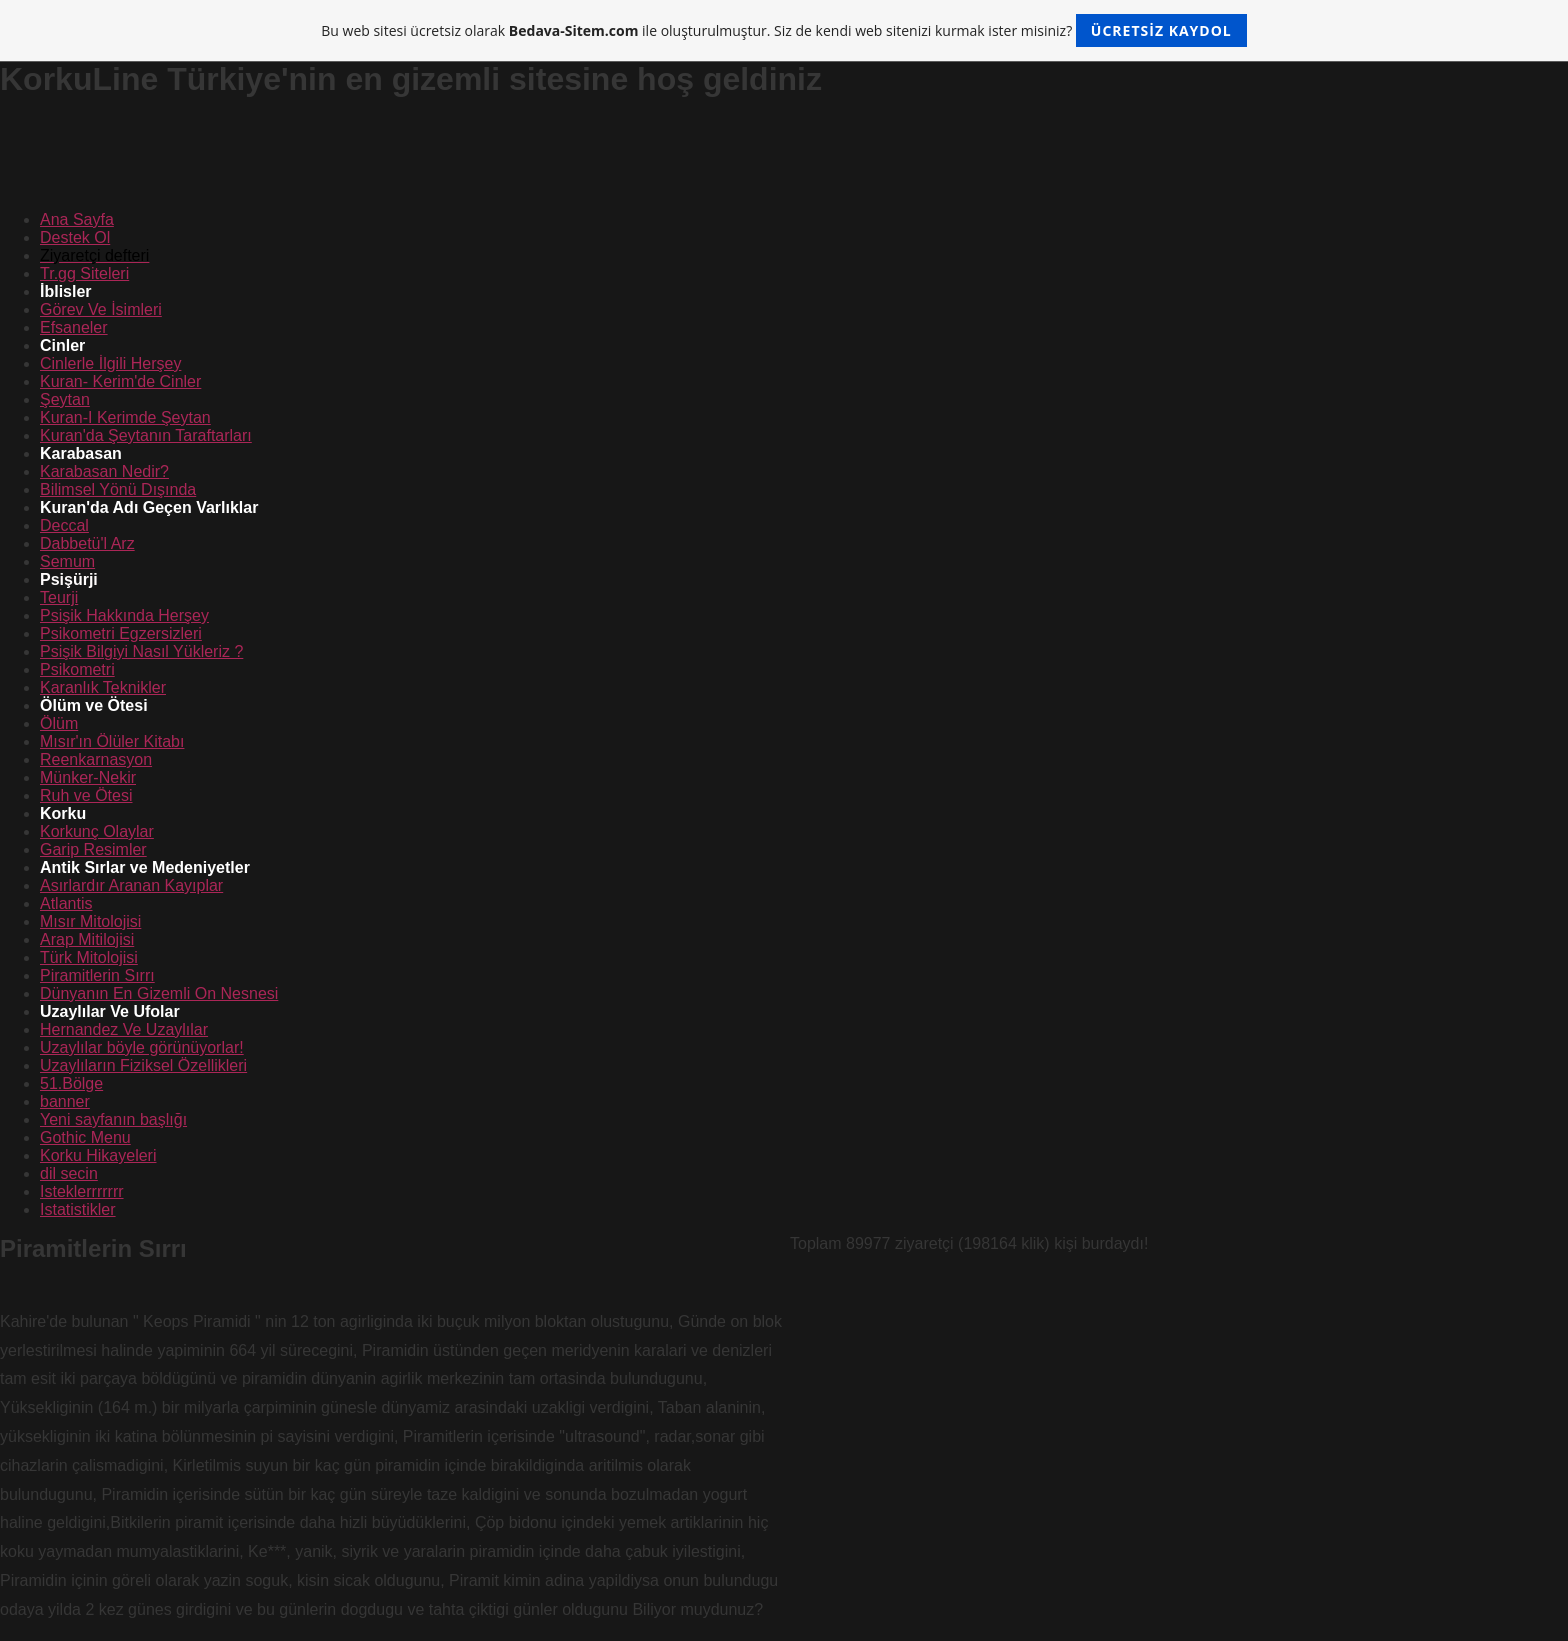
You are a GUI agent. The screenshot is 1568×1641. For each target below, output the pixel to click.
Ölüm (59, 723)
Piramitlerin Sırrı (97, 975)
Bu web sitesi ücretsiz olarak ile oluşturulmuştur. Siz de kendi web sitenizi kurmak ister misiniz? (783, 30)
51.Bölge (71, 1083)
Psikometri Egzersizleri (121, 633)
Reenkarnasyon (96, 759)
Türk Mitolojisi (89, 957)
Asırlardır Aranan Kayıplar (131, 885)
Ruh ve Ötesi (86, 795)
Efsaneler (74, 327)
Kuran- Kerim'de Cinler (120, 381)
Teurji (59, 597)
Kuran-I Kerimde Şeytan (125, 417)
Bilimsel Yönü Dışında (118, 489)
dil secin (69, 1173)
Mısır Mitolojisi (90, 921)
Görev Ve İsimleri (101, 309)
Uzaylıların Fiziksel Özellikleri (143, 1065)
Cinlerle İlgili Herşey (110, 363)
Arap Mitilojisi (87, 939)
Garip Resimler (93, 849)
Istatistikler (78, 1209)
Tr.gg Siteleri (84, 273)
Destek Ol (75, 237)
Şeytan (65, 399)
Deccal (64, 525)
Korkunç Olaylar (97, 831)
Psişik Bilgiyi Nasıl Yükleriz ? (141, 651)
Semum (67, 561)
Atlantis (66, 903)
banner (65, 1101)
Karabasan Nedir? (104, 471)
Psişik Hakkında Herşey (124, 615)
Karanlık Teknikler (103, 687)
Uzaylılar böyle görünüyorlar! (142, 1047)
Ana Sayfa (77, 219)
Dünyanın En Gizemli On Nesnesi (159, 993)
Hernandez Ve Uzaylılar (124, 1029)
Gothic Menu (85, 1137)
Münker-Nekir (88, 777)
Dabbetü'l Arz (87, 543)
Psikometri (77, 669)
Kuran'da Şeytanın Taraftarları (146, 435)
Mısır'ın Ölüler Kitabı (112, 741)
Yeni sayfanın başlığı (113, 1119)
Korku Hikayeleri (98, 1155)
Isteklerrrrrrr (82, 1191)
